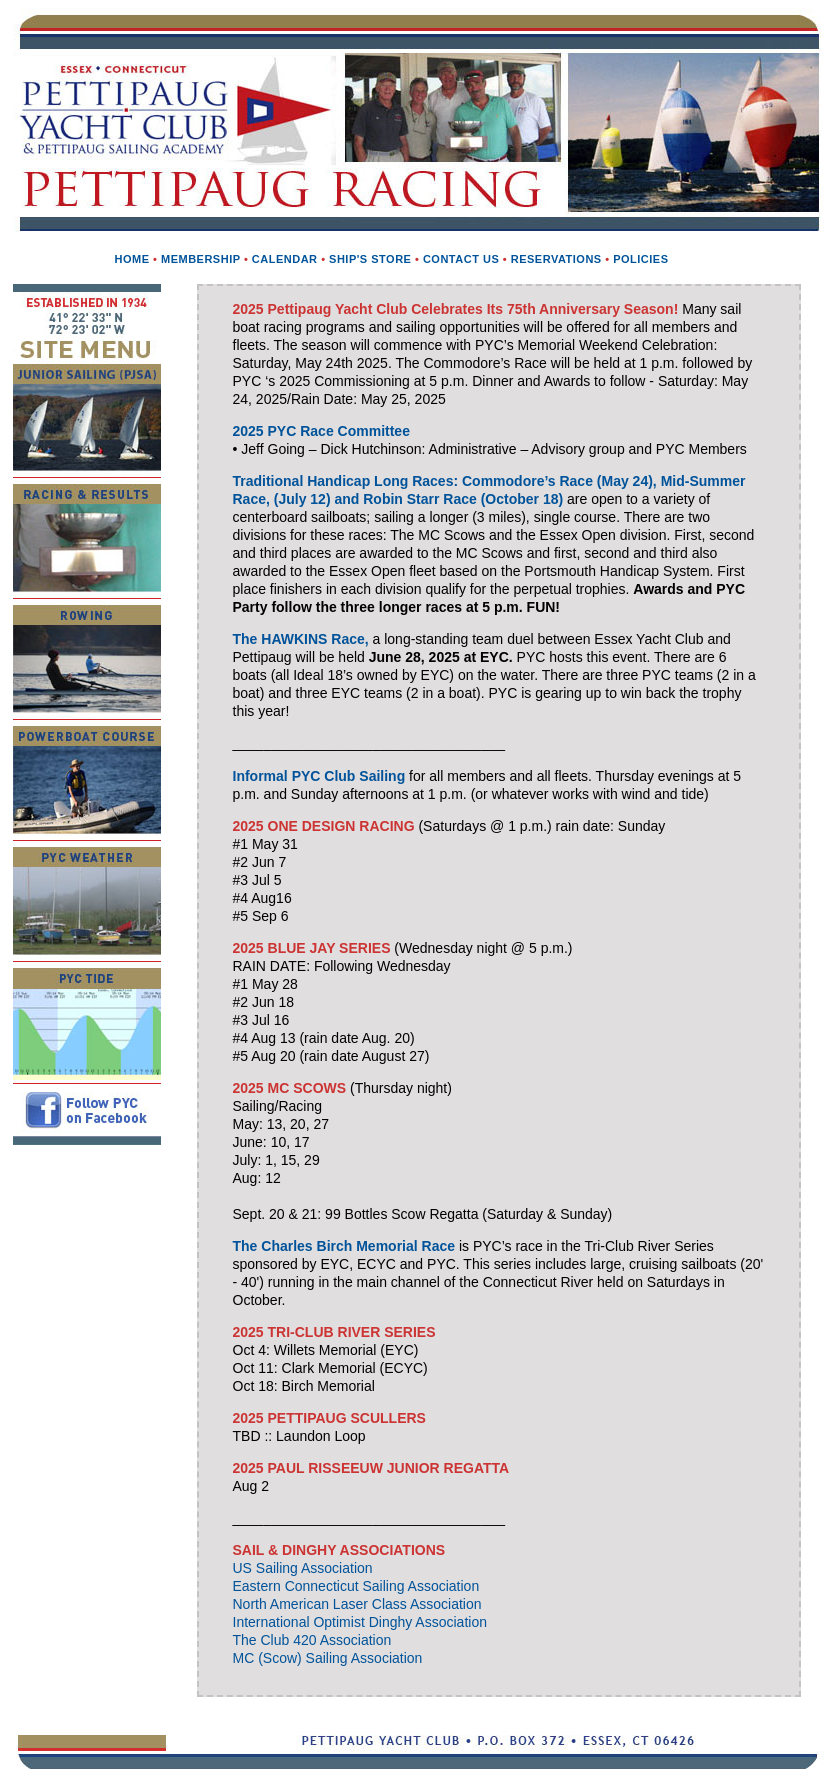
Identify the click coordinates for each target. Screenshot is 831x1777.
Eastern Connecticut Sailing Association (356, 1586)
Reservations (556, 259)
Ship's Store (370, 259)
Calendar (285, 259)
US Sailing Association (303, 1568)
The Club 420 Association (312, 1640)
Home (131, 259)
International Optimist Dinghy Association (360, 1622)
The (344, 1246)
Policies (640, 259)
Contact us (461, 259)
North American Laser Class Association (357, 1604)
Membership (200, 259)
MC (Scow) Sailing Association (328, 1658)
